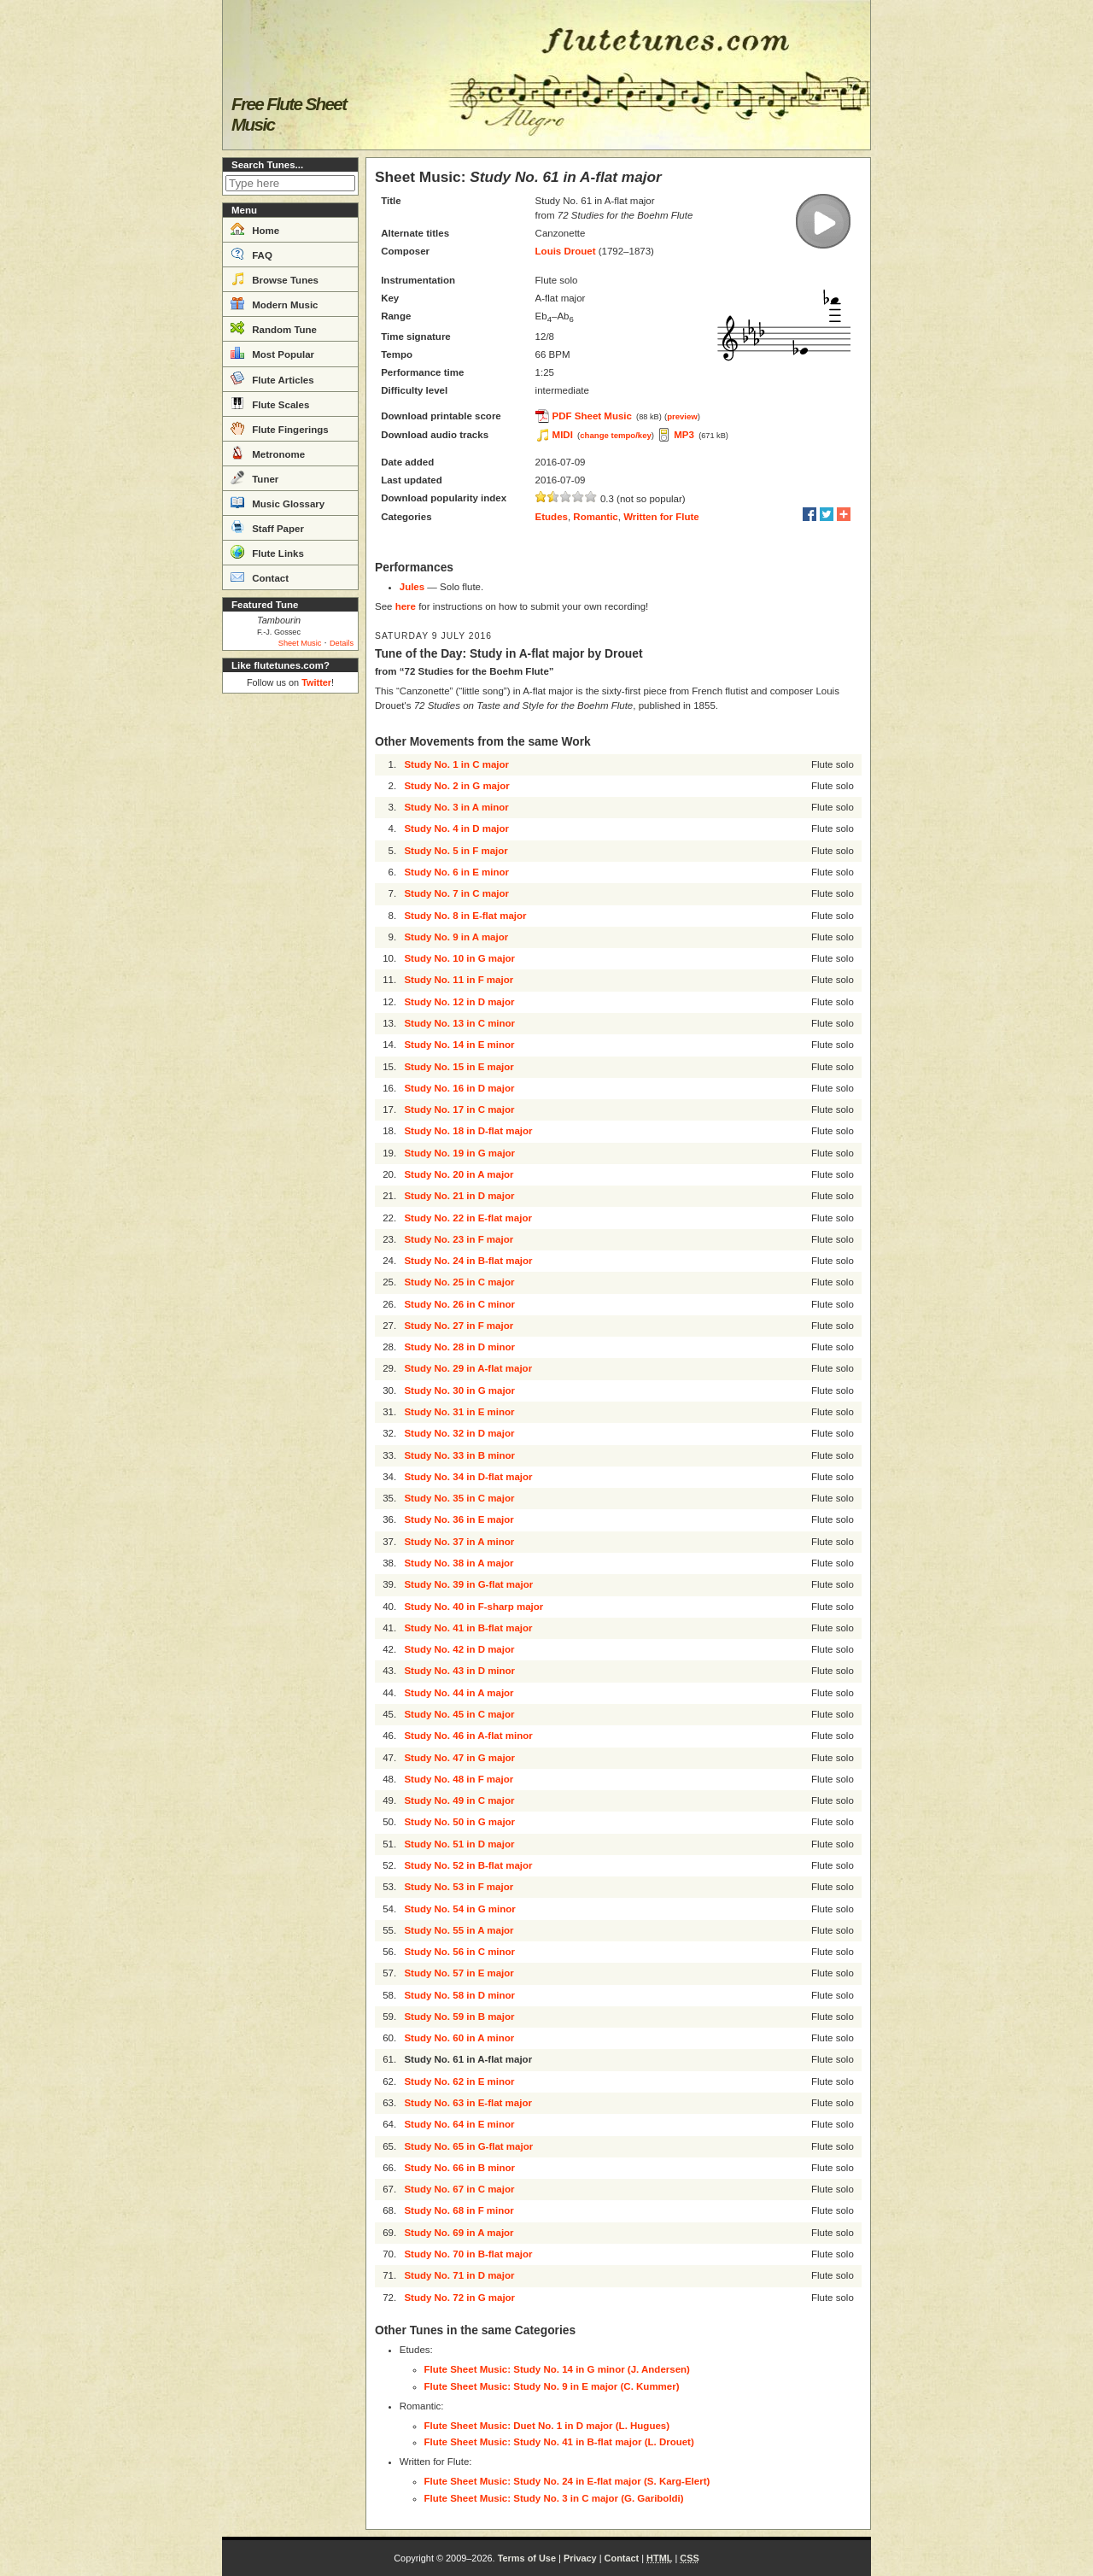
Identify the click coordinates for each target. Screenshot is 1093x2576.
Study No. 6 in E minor (456, 872)
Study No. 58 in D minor (459, 1995)
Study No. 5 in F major (455, 851)
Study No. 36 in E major (458, 1519)
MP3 (684, 435)
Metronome (268, 453)
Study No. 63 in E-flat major (468, 2103)
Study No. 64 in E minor (459, 2124)
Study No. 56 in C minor (459, 1952)
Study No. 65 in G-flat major (468, 2146)
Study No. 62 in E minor (459, 2081)
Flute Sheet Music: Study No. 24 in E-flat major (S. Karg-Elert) (567, 2481)
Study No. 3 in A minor (456, 807)
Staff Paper (267, 527)
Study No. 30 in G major (459, 1390)
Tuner (254, 477)
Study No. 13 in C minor (459, 1023)
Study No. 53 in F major (458, 1887)
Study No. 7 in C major (456, 893)
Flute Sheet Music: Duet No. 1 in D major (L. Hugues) (547, 2426)
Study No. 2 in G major (456, 786)
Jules (412, 587)
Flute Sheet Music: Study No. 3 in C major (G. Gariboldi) (554, 2498)
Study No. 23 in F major (458, 1239)
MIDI (562, 435)
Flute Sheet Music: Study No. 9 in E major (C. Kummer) (552, 2386)
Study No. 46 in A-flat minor (468, 1735)
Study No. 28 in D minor (459, 1347)
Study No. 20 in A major (458, 1174)
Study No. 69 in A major (458, 2233)
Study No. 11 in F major (458, 980)
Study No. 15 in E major (458, 1067)
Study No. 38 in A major (458, 1563)
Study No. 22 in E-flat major (468, 1218)
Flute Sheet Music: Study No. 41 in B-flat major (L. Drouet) (559, 2442)
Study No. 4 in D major (456, 828)
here (405, 606)
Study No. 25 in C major (459, 1282)
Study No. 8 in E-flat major (465, 915)
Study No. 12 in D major (459, 1002)
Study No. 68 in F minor (458, 2210)
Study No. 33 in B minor (459, 1455)
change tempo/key (616, 435)
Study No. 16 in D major (459, 1088)
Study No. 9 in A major (456, 937)
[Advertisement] (290, 956)
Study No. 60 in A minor (459, 2038)
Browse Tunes (275, 278)
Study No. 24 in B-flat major (468, 1261)
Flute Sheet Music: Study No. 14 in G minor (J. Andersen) (557, 2369)
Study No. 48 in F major (458, 1779)
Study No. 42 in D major (459, 1649)
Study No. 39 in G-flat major (468, 1584)
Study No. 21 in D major (459, 1196)
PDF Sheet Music (592, 416)
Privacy (580, 2558)
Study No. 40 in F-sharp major (473, 1606)
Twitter (316, 682)
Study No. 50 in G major (459, 1822)
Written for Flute (661, 517)
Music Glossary (277, 502)
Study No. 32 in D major (459, 1433)
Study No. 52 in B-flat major (468, 1865)
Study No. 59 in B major (459, 2016)
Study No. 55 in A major (458, 1930)
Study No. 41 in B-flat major (468, 1628)
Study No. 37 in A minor (459, 1542)
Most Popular (272, 353)
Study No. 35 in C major (459, 1498)
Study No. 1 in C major (456, 764)
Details (342, 643)
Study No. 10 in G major (459, 958)
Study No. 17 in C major (459, 1109)
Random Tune (274, 328)
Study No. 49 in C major (459, 1800)
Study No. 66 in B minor (459, 2168)
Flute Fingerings (280, 428)
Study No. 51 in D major (459, 1844)
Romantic (595, 517)
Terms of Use (527, 2558)
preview (682, 416)
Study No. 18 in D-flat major (468, 1131)
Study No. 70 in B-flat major (468, 2254)
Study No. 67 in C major (459, 2189)
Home (255, 229)
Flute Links (267, 552)
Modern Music (275, 303)
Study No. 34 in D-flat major (468, 1477)
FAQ (251, 254)
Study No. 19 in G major (459, 1153)
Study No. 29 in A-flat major (468, 1368)
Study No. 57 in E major (458, 1973)
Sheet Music (300, 643)
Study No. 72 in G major (459, 2297)
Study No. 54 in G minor (459, 1909)
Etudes (551, 517)
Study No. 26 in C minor (459, 1304)
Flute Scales (270, 403)
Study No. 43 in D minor (459, 1671)
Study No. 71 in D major (459, 2275)
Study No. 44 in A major (458, 1693)
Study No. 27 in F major (458, 1325)
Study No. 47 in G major (459, 1758)
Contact (260, 576)
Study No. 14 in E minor (459, 1044)
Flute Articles (272, 378)
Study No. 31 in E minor (459, 1412)
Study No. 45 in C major (459, 1714)
